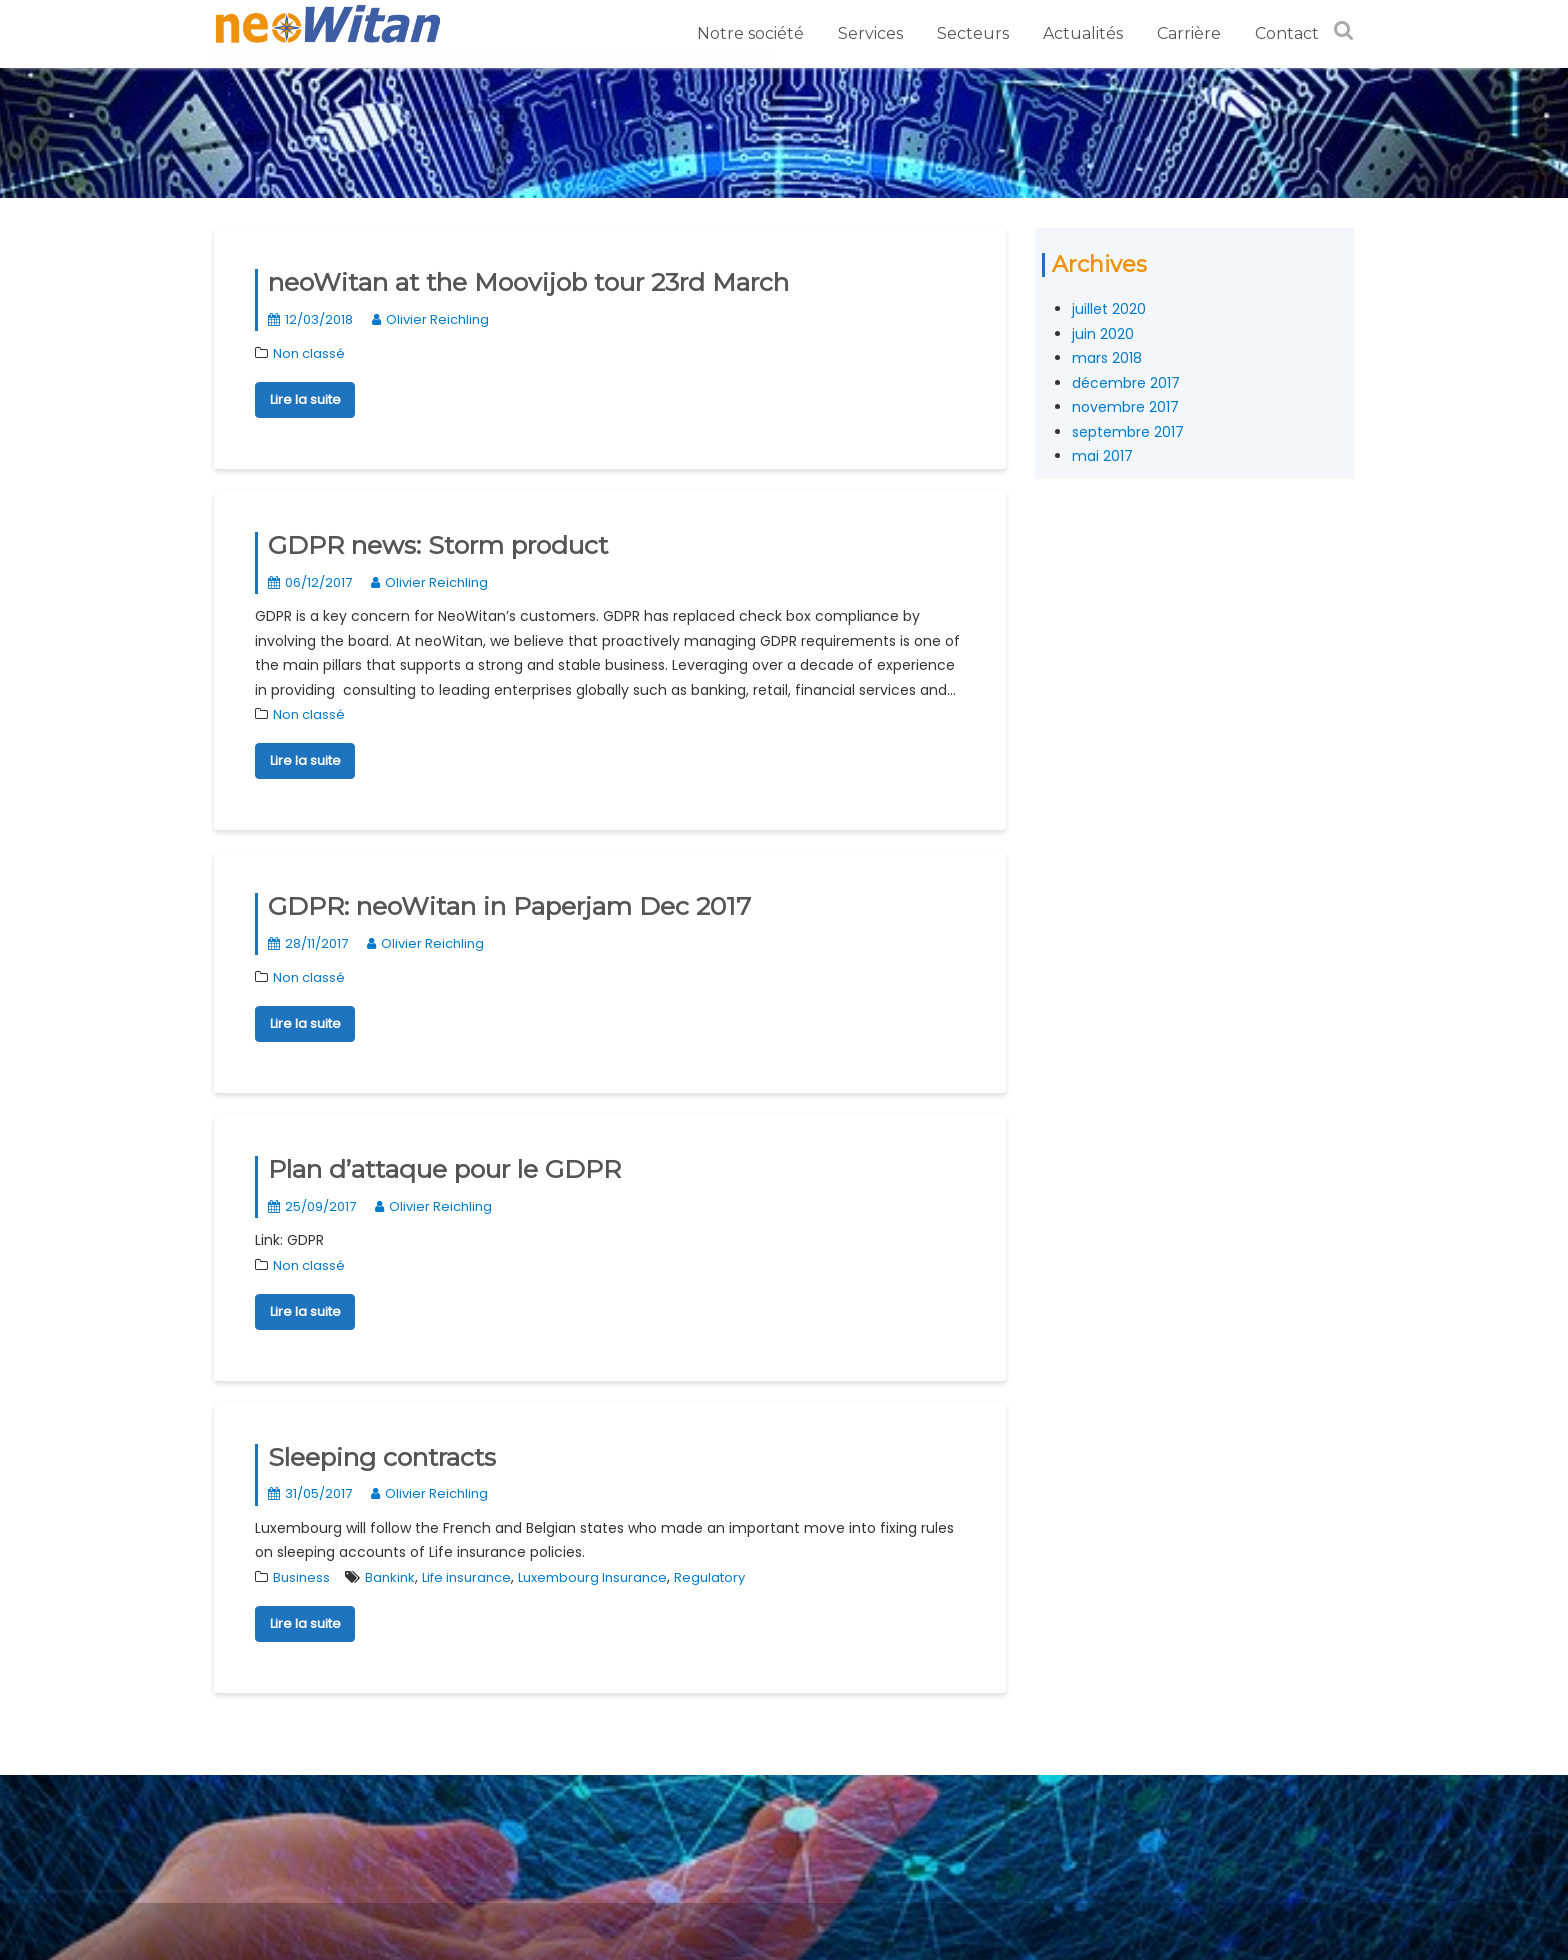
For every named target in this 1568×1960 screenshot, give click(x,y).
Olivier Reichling (430, 319)
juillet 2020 (1109, 309)
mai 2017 (1102, 456)
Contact (1287, 33)
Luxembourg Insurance (592, 1577)
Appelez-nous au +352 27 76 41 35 (362, 1789)
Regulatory (709, 1577)
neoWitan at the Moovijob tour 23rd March (528, 282)
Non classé (309, 353)
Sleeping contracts (382, 1457)
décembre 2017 (1126, 383)
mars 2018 (1107, 358)
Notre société (750, 33)
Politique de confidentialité (337, 1814)
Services (870, 33)
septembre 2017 (1128, 432)
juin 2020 (1103, 334)
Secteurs (973, 33)
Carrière (1189, 33)
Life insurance (466, 1577)
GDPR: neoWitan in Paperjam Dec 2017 (509, 906)
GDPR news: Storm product (438, 545)
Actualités (1083, 33)
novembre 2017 (1125, 407)
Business (301, 1577)
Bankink (390, 1577)
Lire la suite (305, 399)
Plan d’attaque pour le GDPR (444, 1169)
